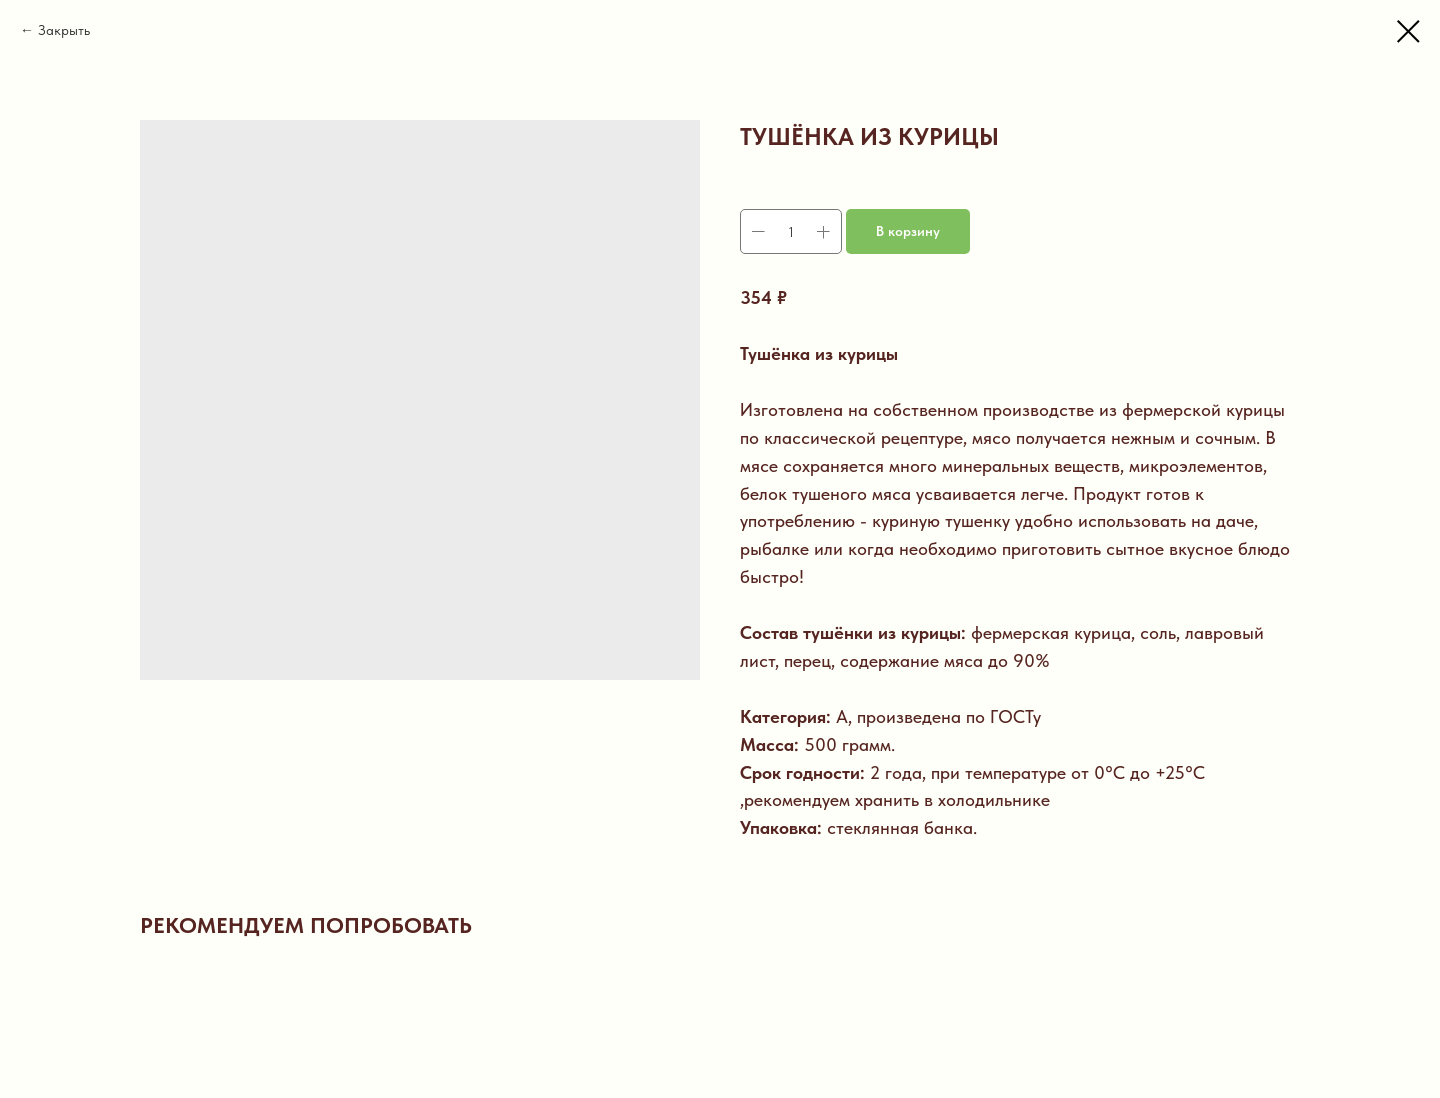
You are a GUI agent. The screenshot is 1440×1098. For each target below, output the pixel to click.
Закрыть (64, 30)
